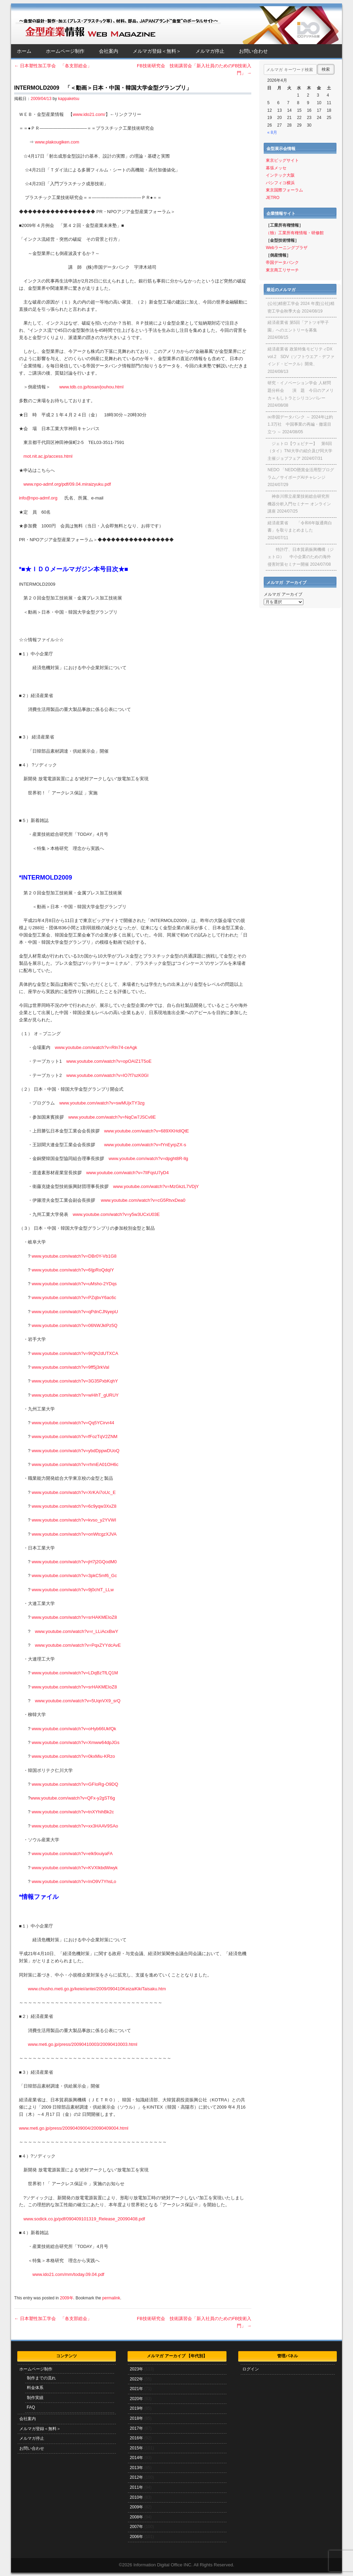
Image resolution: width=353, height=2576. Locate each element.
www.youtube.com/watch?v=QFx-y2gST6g (72, 1798)
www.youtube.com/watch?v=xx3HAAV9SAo (75, 1826)
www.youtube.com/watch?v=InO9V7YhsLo (74, 1881)
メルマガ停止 (209, 51)
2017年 (136, 2428)
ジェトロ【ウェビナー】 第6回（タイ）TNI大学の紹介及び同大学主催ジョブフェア (300, 451)
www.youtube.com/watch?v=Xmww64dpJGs (76, 1742)
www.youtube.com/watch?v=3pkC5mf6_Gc (74, 1575)
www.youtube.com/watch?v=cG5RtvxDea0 (143, 1200)
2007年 (136, 2526)
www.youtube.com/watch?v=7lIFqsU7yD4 (127, 1172)
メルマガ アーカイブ (283, 594)
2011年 (136, 2487)
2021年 (136, 2388)
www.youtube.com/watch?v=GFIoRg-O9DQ (75, 1784)
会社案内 (108, 51)
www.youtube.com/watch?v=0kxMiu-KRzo (73, 1756)
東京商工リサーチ (282, 270)
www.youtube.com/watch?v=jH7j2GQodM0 (74, 1561)
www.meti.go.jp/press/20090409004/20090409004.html (73, 2128)
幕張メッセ (276, 168)
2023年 (136, 2369)
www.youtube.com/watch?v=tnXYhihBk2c (73, 1811)
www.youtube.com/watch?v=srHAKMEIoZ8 (74, 1617)
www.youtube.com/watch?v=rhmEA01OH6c (75, 1464)
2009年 (66, 2298)
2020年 (136, 2398)
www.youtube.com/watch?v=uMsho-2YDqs (74, 1283)
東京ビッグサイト (282, 160)
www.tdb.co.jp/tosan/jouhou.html (91, 386)
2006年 (136, 2536)
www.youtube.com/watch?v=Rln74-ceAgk (96, 1047)
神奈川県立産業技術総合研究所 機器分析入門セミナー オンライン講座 (299, 504)
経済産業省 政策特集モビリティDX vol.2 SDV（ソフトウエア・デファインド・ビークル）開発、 (301, 356)
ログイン (250, 2369)
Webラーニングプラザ (286, 247)
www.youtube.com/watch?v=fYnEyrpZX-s (145, 1144)
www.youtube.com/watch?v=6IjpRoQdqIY (73, 1269)
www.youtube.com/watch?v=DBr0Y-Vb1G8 (74, 1256)
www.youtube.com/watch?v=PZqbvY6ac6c (74, 1297)
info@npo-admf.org (38, 498)
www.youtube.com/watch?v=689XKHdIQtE (146, 1130)
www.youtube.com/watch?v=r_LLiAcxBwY (76, 1631)
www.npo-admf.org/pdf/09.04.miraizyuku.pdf (67, 484)
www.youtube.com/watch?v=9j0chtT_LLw (73, 1589)
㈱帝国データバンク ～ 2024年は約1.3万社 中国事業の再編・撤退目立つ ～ (300, 424)
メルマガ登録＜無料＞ (157, 51)
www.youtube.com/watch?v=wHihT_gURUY (75, 1395)
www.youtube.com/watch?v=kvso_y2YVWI (74, 1520)
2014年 (136, 2457)
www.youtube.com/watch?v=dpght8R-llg (148, 1158)
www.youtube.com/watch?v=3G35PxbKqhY (75, 1381)
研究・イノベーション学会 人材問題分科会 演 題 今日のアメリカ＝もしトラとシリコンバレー (301, 390)
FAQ (31, 2407)
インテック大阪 (280, 175)
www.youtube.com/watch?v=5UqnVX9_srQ (77, 1700)
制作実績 (35, 2397)
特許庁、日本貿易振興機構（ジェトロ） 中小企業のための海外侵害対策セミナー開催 (301, 557)
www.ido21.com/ (89, 114)
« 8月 (272, 132)
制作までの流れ (41, 2378)
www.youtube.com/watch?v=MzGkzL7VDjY (156, 1186)
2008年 (136, 2517)
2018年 (136, 2418)
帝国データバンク (282, 262)
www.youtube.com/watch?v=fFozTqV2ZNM (75, 1436)
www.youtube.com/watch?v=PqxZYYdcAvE (78, 1645)
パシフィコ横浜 (280, 182)
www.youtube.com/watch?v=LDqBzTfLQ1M (75, 1672)
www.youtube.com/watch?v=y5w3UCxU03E (116, 1214)
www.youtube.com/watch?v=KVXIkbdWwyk (75, 1867)
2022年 (136, 2379)
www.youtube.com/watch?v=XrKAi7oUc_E (74, 1492)
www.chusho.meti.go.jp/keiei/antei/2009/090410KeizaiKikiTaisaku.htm (97, 1988)
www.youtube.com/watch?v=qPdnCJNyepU (75, 1311)
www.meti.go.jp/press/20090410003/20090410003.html (82, 2044)
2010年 (136, 2497)
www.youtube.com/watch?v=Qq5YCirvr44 (73, 1422)
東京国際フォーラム (284, 190)
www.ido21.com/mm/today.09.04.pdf (68, 2274)
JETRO (272, 197)
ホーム (24, 51)
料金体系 (35, 2387)
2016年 (136, 2438)
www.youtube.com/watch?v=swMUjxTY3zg (101, 1103)
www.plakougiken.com (57, 142)
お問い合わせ (253, 51)
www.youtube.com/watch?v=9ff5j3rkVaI (70, 1367)
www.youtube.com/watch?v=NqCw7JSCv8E (112, 1117)
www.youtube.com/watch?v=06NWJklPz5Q (75, 1325)
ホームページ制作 (65, 51)
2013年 (136, 2467)
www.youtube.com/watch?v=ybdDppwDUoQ (76, 1450)
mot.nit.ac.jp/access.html (47, 456)
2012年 (136, 2477)
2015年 (136, 2448)
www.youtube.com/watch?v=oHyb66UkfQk (74, 1728)
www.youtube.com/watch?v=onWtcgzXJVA (74, 1534)
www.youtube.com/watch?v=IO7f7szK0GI (107, 1075)
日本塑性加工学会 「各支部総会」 (53, 65)
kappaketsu (68, 98)
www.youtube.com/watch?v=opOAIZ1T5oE (108, 1061)
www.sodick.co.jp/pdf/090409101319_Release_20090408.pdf (84, 2218)
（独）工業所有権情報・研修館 (295, 232)
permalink (111, 2298)
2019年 (136, 2408)
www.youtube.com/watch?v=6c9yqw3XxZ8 (74, 1506)
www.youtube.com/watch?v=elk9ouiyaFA (72, 1853)
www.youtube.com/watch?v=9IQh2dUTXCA (75, 1353)
